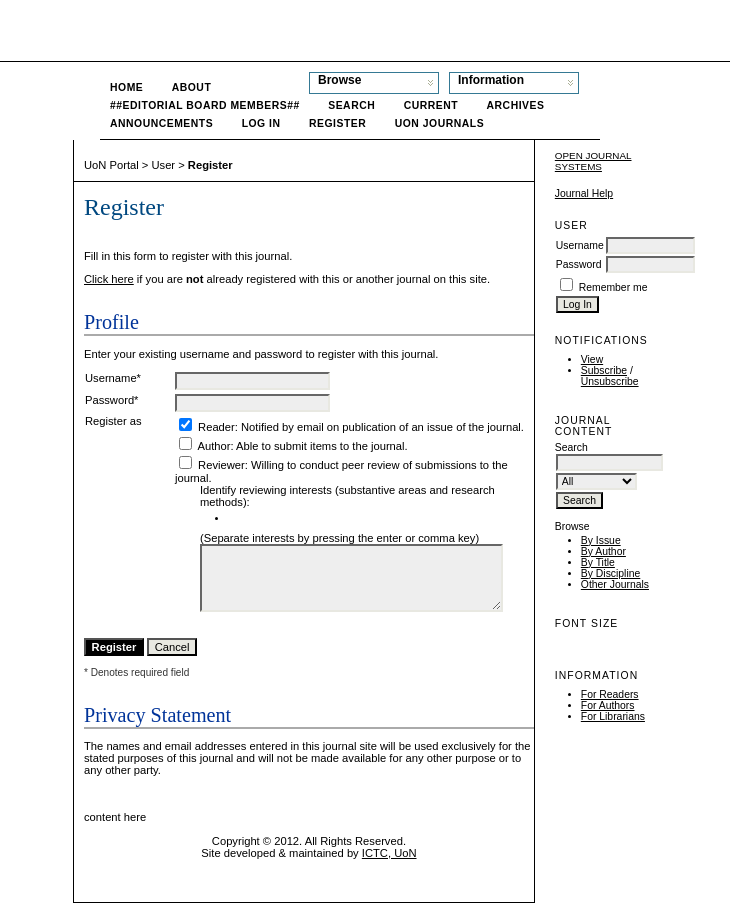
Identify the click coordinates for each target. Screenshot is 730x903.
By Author (603, 551)
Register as (113, 421)
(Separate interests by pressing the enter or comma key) (339, 538)
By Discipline (610, 573)
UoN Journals (439, 123)
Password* (111, 400)
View (592, 359)
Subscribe (604, 370)
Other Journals (615, 584)
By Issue (601, 540)
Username (580, 245)
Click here (109, 279)
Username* (113, 378)
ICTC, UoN (389, 853)
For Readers (610, 694)
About (192, 87)
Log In (261, 123)
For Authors (608, 705)
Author (213, 446)
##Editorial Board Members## (205, 105)
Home (126, 87)
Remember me (613, 287)
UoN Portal (111, 165)
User (163, 165)
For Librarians (613, 716)
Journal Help (584, 193)
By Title (598, 562)
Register (337, 123)
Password (579, 264)
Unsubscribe (610, 381)
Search (351, 105)
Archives (516, 105)
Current (431, 105)
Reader (216, 427)
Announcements (161, 123)
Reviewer (221, 465)
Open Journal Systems (593, 161)
